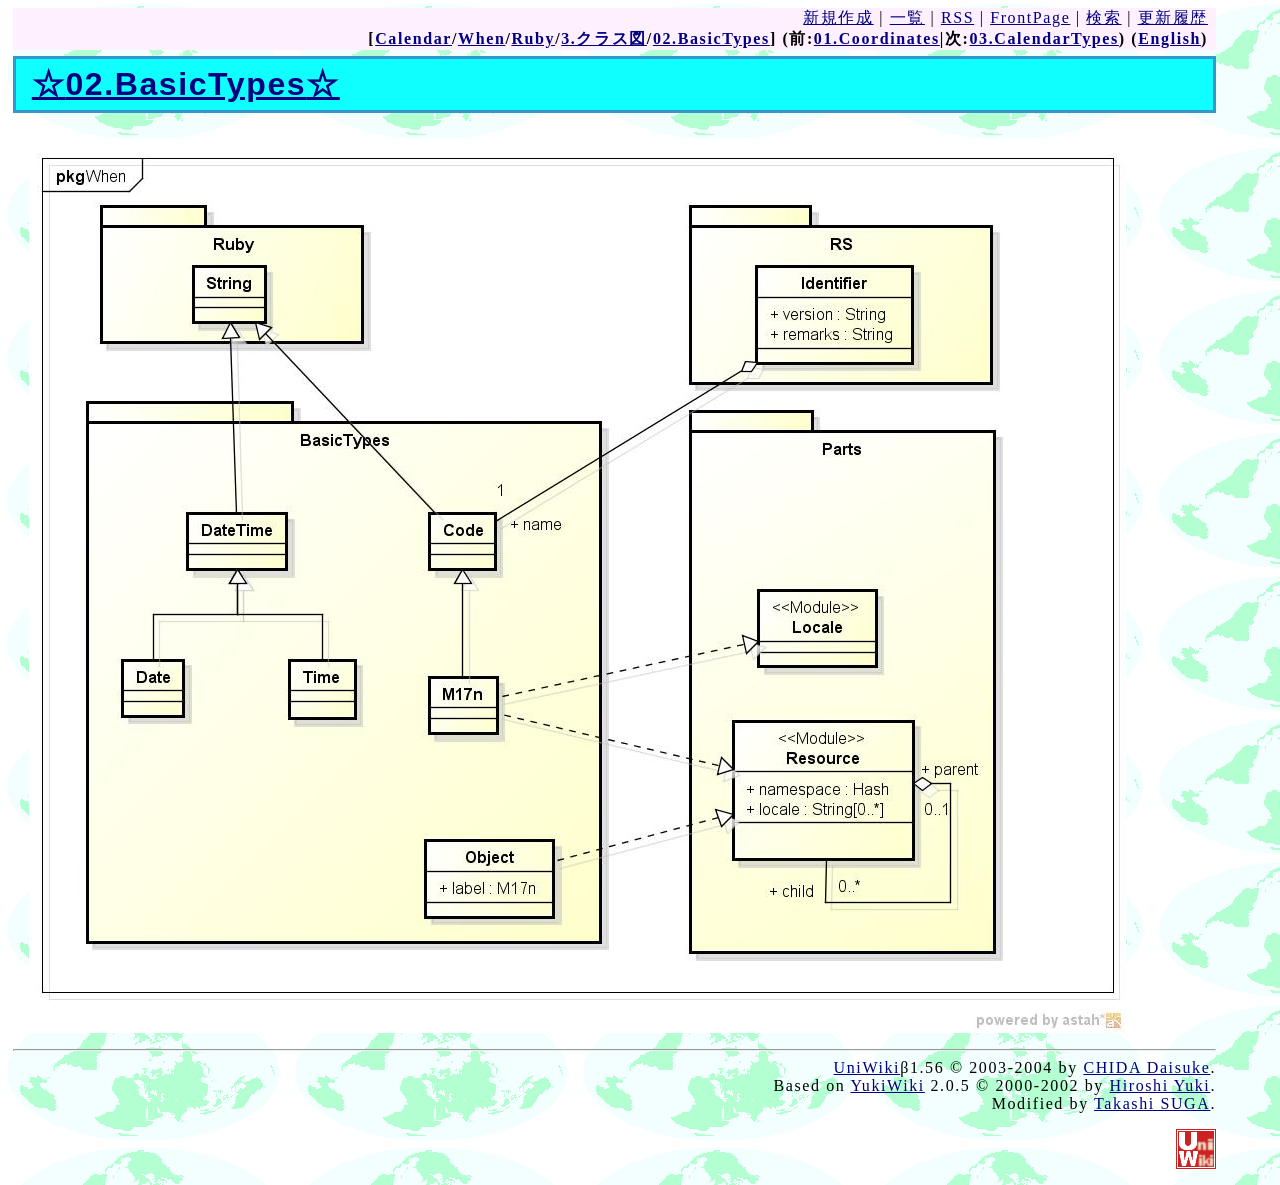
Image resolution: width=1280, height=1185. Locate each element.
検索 (1103, 17)
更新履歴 (1173, 17)
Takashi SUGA (1152, 1103)
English (1169, 38)
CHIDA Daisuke (1146, 1067)
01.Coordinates (877, 38)
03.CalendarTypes (1043, 38)
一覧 (907, 17)
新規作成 (838, 17)
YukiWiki (887, 1085)
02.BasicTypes (711, 38)
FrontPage (1030, 17)
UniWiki (867, 1067)
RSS (957, 17)
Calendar (413, 38)
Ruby (533, 38)
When (481, 38)
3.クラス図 (604, 38)
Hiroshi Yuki (1160, 1085)
